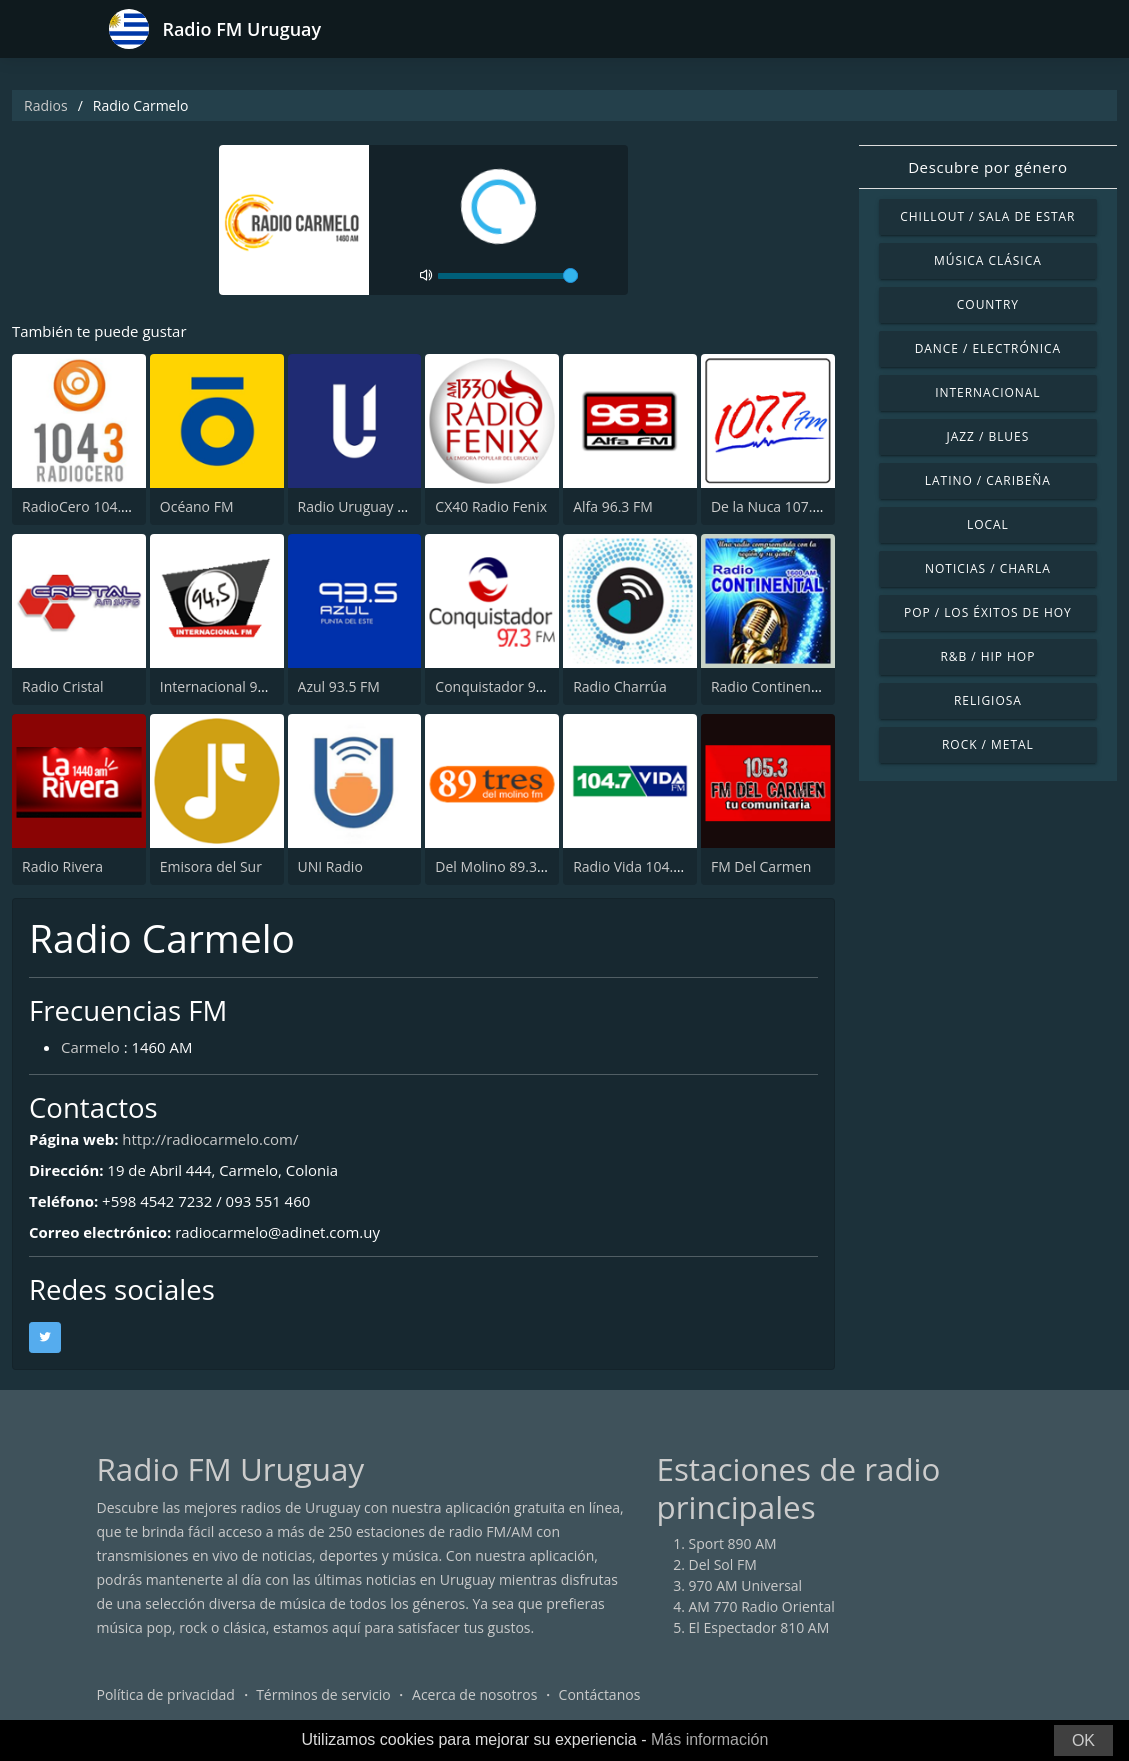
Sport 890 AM (733, 1544)
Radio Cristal (63, 686)
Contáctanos (600, 1695)
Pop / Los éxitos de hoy (988, 612)
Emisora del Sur (211, 866)
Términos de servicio (323, 1695)
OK (1083, 1740)
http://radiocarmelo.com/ (211, 1139)
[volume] (508, 276)
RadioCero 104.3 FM (87, 506)
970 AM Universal (746, 1586)
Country (988, 304)
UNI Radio (330, 866)
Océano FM (197, 506)
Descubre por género (987, 167)
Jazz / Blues (988, 436)
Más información (709, 1739)
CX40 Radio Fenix (491, 506)
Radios (46, 105)
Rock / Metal (988, 744)
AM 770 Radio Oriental (762, 1607)
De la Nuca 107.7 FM (777, 506)
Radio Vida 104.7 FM (639, 866)
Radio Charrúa (620, 686)
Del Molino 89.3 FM (497, 866)
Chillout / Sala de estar (987, 216)
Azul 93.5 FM (339, 686)
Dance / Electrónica (988, 348)
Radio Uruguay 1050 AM (376, 506)
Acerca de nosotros (474, 1695)
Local (988, 524)
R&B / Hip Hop (987, 656)
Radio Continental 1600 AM (799, 686)
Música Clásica (988, 260)
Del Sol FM (723, 1565)
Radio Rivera (62, 866)
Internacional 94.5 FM (230, 686)
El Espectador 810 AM (759, 1628)
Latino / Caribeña (988, 480)
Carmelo (90, 1047)
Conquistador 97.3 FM (506, 686)
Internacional (987, 392)
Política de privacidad (166, 1695)
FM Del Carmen (761, 866)
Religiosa (988, 700)
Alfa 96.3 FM (613, 506)
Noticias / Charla (988, 568)
